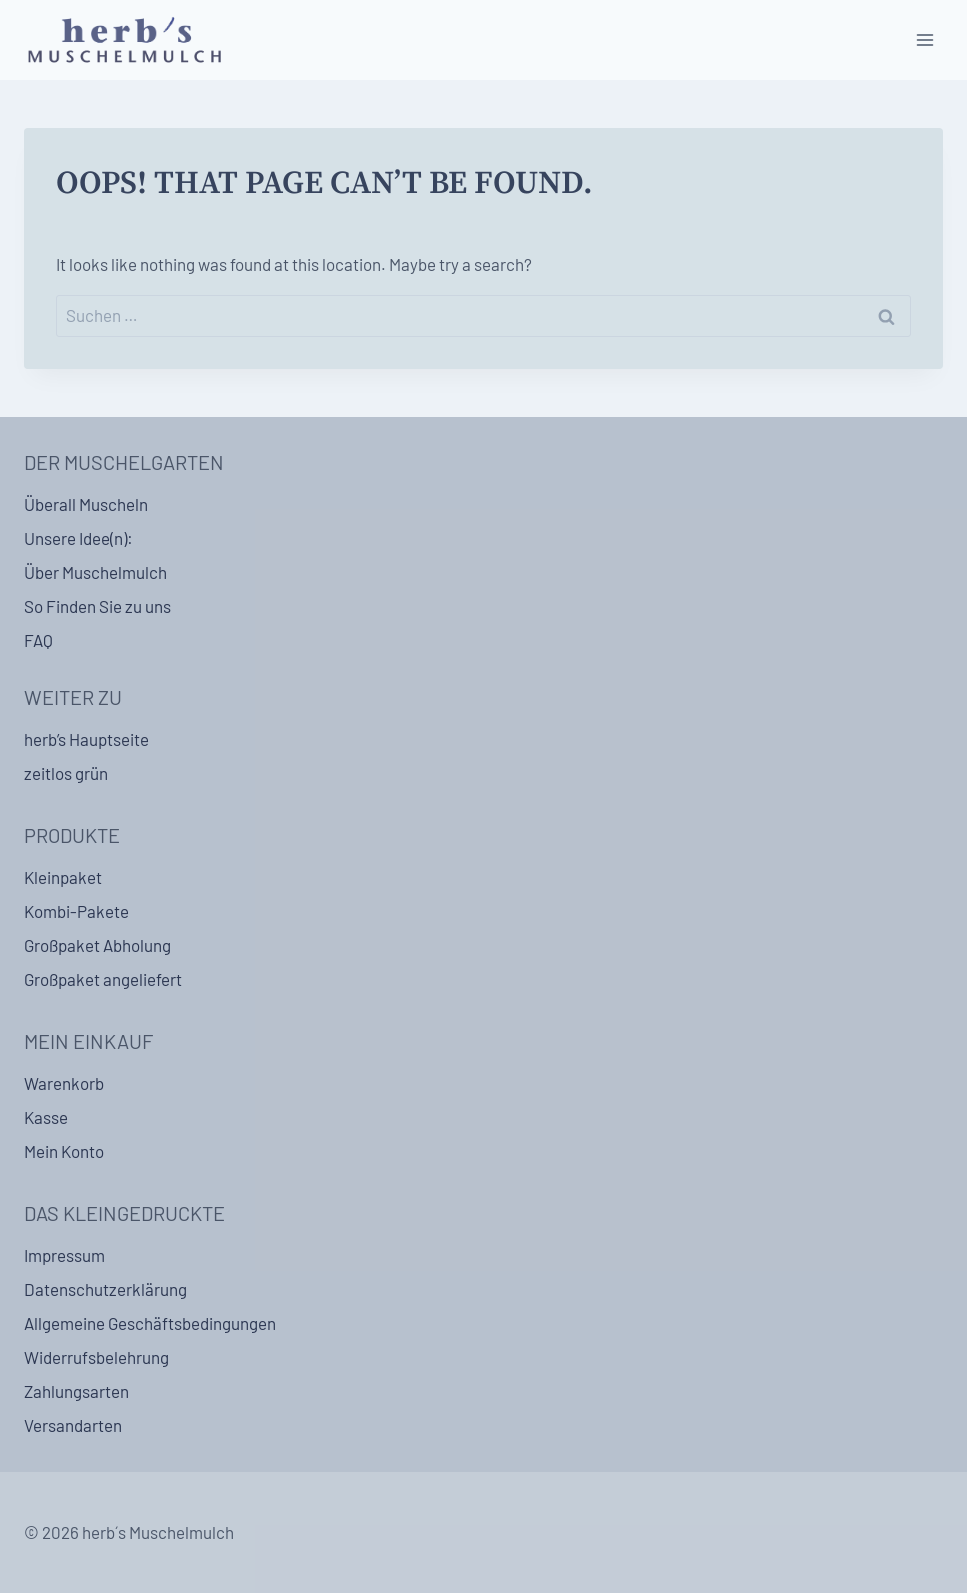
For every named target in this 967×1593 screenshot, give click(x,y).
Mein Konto (64, 1151)
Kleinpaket (63, 877)
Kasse (46, 1117)
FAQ (38, 640)
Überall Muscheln (86, 504)
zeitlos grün (66, 773)
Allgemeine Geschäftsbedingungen (150, 1323)
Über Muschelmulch (95, 572)
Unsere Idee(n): (78, 538)
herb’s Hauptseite (86, 739)
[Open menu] (924, 39)
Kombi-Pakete (76, 911)
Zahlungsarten (76, 1391)
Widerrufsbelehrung (96, 1357)
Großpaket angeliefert (103, 979)
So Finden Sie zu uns (97, 606)
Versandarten (73, 1425)
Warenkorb (64, 1083)
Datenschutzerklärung (105, 1289)
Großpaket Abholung (97, 945)
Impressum (64, 1255)
